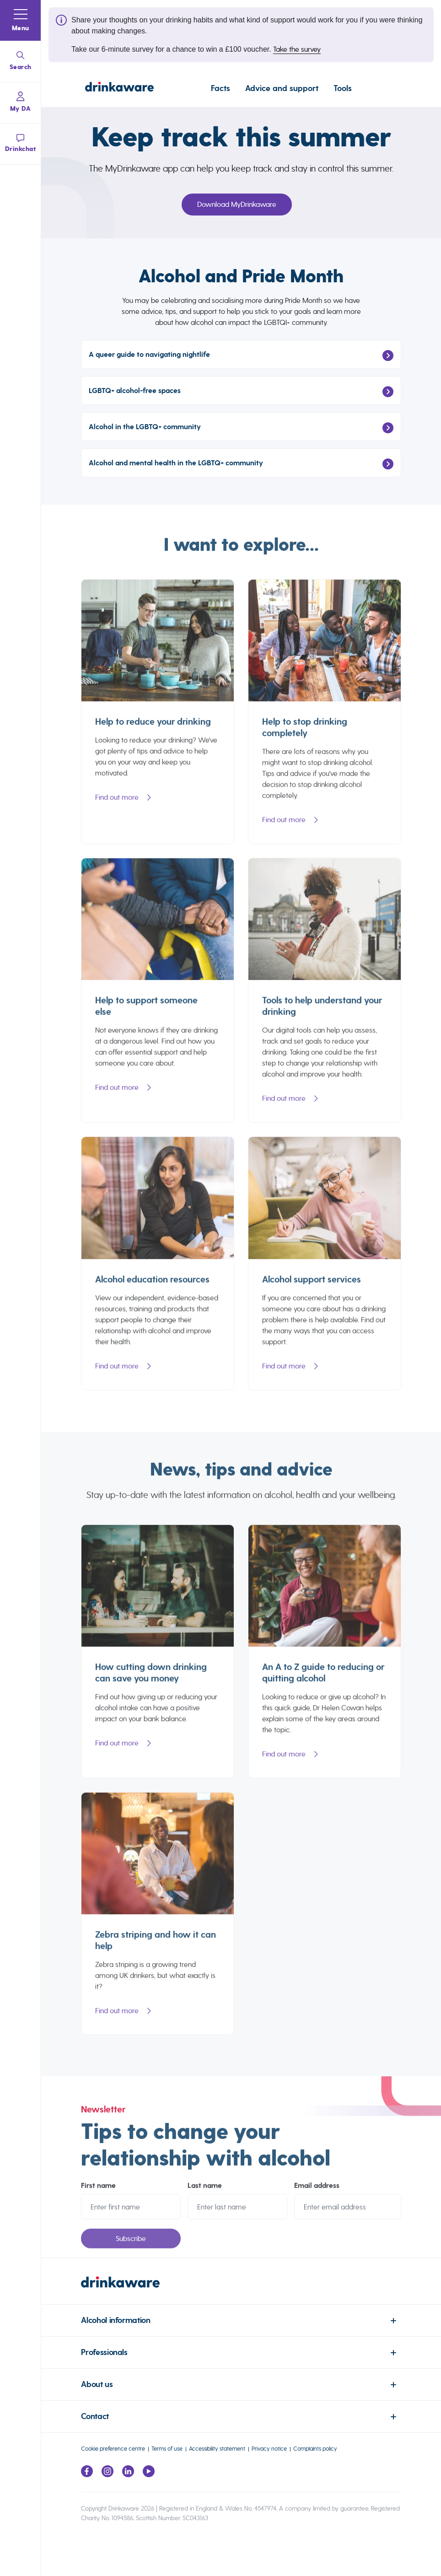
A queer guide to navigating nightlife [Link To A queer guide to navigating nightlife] (241, 355)
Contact (94, 2416)
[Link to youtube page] (149, 2474)
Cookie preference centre (113, 2448)
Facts (220, 88)
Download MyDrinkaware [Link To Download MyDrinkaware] (236, 204)
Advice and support (281, 88)
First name (98, 2191)
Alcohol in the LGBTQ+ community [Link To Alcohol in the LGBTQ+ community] (241, 428)
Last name (205, 2191)
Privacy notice (269, 2448)
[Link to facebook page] (87, 2474)
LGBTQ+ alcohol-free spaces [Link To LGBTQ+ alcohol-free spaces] (241, 392)
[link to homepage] (241, 2290)
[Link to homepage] (119, 88)
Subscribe (131, 2244)
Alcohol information (115, 2320)
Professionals (104, 2352)
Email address (316, 2191)
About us (97, 2384)
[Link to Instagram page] (107, 2474)
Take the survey (297, 49)
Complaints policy (315, 2448)
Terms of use (167, 2448)
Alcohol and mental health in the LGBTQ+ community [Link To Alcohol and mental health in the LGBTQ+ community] (241, 464)
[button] (20, 20)
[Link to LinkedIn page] (128, 2474)
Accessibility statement (217, 2448)
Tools (342, 88)
